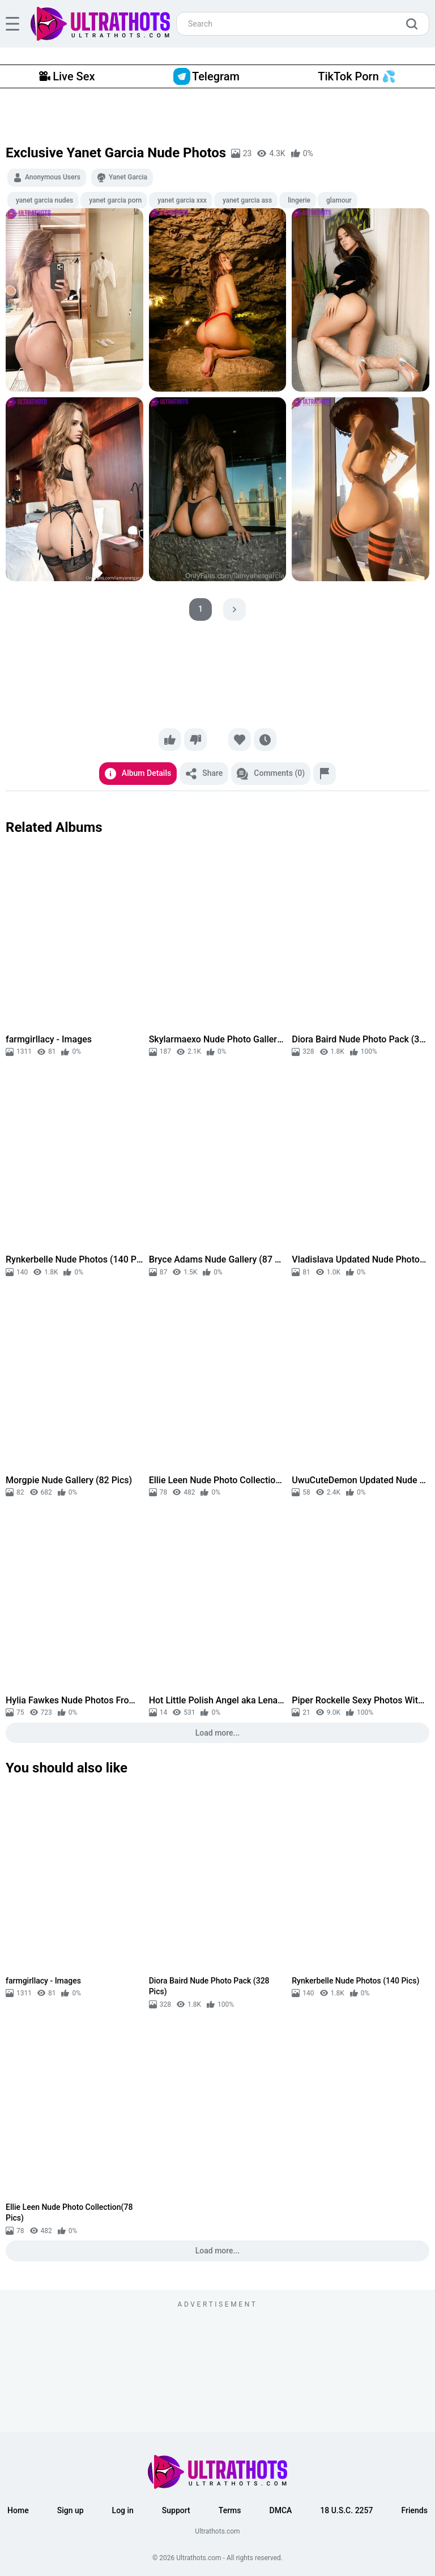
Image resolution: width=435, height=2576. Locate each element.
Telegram (206, 76)
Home (18, 2510)
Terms (230, 2510)
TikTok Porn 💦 (356, 76)
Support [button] (176, 2510)
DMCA (281, 2510)
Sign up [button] (70, 2510)
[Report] (324, 773)
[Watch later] (265, 739)
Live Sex (67, 76)
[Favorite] (239, 739)
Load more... (217, 1732)
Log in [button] (123, 2510)
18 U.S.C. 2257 (346, 2510)
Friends (414, 2510)
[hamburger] (12, 24)
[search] (414, 23)
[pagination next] (234, 609)
